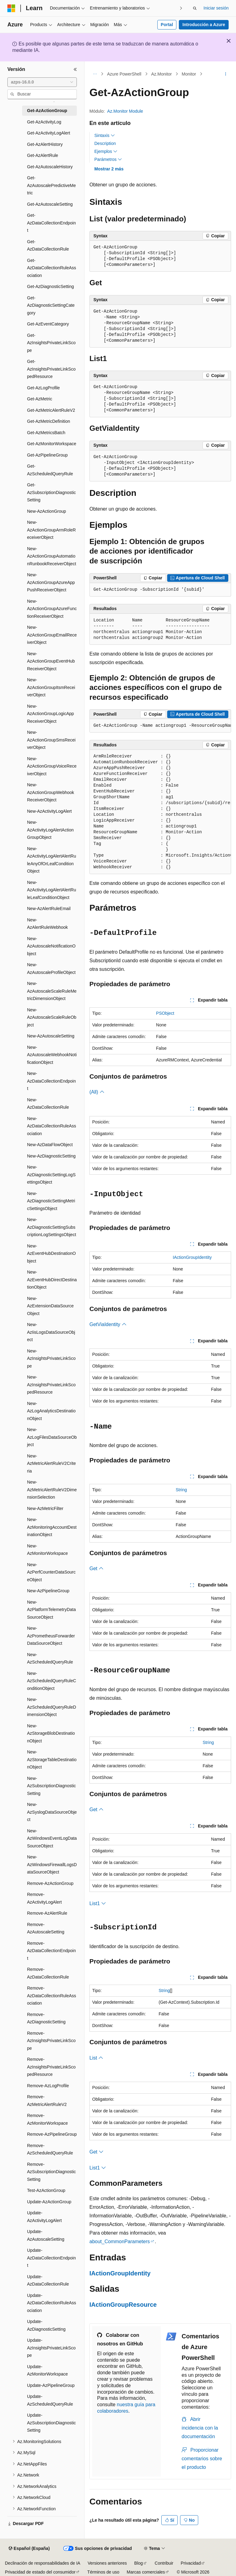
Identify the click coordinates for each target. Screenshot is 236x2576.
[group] (160, 726)
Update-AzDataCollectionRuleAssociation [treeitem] (51, 2303)
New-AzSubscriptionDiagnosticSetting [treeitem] (51, 1786)
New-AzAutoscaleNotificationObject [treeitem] (51, 946)
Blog (138, 2563)
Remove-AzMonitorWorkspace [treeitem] (47, 2119)
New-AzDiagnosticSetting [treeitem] (51, 1156)
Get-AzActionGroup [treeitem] (47, 110)
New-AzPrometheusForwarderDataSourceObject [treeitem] (51, 1636)
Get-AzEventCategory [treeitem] (48, 323)
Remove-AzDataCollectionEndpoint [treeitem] (51, 1951)
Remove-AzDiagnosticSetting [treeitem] (46, 2018)
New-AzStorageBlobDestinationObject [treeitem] (51, 1733)
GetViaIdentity (108, 1324)
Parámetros (108, 159)
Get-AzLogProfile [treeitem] (43, 387)
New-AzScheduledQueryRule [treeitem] (50, 1658)
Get (96, 1568)
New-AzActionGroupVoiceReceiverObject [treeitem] (52, 766)
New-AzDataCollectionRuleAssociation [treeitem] (51, 1126)
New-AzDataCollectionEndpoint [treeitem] (51, 1081)
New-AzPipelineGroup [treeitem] (48, 1590)
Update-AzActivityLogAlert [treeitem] (44, 2216)
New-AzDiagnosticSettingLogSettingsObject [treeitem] (51, 1175)
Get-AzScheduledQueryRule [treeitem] (50, 470)
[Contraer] (75, 69)
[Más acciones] (225, 74)
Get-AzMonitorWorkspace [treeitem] (51, 443)
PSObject (165, 1013)
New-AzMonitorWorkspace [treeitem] (47, 1549)
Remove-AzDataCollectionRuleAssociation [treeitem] (51, 1996)
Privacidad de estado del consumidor (40, 2572)
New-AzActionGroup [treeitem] (46, 511)
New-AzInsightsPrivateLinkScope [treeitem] (51, 1358)
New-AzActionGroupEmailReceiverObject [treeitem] (52, 635)
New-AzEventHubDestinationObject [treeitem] (51, 1253)
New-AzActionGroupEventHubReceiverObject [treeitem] (51, 661)
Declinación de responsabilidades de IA (42, 2563)
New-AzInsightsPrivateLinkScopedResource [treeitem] (51, 1385)
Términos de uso (103, 2572)
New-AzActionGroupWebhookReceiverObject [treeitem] (50, 792)
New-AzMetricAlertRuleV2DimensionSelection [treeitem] (52, 1490)
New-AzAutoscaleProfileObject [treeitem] (51, 968)
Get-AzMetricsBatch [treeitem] (46, 432)
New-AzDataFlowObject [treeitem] (50, 1144)
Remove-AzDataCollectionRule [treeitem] (48, 1973)
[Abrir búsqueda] (195, 8)
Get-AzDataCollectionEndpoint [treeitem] (51, 223)
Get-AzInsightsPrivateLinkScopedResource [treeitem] (51, 369)
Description (105, 143)
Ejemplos (105, 151)
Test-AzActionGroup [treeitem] (46, 2190)
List (96, 2057)
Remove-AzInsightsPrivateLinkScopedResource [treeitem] (51, 2067)
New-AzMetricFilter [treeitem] (45, 1508)
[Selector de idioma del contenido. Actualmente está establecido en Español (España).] (29, 2549)
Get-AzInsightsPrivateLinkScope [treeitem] (51, 343)
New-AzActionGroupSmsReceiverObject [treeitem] (51, 740)
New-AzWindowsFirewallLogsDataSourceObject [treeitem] (52, 1864)
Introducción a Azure (204, 24)
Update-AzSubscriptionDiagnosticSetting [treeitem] (51, 2423)
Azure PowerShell (124, 74)
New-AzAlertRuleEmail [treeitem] (49, 908)
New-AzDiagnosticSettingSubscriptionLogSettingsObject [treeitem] (51, 1227)
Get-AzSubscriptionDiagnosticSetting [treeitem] (51, 492)
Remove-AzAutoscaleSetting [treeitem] (45, 1928)
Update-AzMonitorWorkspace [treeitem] (47, 2370)
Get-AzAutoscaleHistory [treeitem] (50, 166)
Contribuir (164, 2563)
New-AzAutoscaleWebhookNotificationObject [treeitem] (52, 1055)
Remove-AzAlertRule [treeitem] (47, 1913)
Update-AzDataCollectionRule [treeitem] (48, 2280)
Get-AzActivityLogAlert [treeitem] (48, 132)
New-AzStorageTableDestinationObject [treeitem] (52, 1759)
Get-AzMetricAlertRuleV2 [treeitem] (51, 410)
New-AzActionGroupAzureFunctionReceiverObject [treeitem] (52, 609)
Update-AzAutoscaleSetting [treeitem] (45, 2235)
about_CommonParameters (119, 2241)
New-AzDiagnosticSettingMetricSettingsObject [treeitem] (51, 1201)
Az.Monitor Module (125, 111)
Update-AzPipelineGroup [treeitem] (51, 2385)
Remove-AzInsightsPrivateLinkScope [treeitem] (51, 2041)
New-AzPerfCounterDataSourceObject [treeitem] (51, 1572)
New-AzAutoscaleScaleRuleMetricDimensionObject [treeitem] (52, 991)
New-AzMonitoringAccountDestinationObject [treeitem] (52, 1527)
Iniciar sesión (216, 8)
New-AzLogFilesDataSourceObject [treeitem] (52, 1437)
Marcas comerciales (146, 2572)
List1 (97, 1903)
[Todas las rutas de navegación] (94, 74)
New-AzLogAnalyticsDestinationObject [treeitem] (51, 1411)
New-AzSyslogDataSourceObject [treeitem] (52, 1812)
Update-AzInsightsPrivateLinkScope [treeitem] (51, 2348)
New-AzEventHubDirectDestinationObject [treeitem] (52, 1280)
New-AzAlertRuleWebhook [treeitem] (47, 923)
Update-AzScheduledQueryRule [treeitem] (50, 2400)
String (181, 1489)
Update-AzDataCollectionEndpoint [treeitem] (51, 2258)
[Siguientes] (180, 8)
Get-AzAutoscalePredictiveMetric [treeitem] (51, 185)
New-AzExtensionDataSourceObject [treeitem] (50, 1306)
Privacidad (191, 2563)
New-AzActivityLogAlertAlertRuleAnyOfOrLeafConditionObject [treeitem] (51, 860)
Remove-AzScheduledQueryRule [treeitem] (50, 2149)
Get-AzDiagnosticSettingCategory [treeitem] (51, 305)
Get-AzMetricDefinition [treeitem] (48, 421)
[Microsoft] (11, 8)
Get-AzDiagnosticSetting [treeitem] (50, 286)
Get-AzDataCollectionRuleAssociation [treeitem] (51, 268)
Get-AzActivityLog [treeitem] (44, 121)
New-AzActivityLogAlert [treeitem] (49, 811)
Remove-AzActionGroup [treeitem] (50, 1883)
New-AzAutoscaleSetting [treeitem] (50, 1035)
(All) (96, 1092)
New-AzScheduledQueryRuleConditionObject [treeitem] (51, 1681)
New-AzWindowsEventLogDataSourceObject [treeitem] (52, 1838)
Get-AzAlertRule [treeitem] (42, 155)
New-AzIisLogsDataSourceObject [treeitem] (51, 1332)
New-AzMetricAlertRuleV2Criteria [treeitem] (51, 1463)
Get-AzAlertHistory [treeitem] (45, 144)
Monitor (189, 74)
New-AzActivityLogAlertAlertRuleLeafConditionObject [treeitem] (51, 890)
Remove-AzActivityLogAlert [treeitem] (44, 1898)
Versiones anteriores (107, 2563)
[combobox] (42, 82)
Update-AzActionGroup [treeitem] (49, 2201)
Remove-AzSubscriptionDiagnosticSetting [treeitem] (51, 2172)
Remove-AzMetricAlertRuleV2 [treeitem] (47, 2100)
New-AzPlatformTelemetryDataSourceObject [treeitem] (51, 1610)
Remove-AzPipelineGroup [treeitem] (52, 2134)
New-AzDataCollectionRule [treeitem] (48, 1103)
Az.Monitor (161, 74)
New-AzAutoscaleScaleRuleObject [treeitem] (51, 1017)
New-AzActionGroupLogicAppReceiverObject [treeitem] (50, 714)
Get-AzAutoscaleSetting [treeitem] (50, 204)
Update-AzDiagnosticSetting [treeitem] (46, 2325)
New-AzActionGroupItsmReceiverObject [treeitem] (51, 687)
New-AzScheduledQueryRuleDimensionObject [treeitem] (51, 1707)
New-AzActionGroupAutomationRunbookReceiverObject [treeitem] (51, 556)
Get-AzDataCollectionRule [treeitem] (48, 245)
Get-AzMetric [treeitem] (39, 398)
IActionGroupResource (123, 2304)
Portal (167, 24)
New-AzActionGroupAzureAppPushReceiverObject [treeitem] (51, 582)
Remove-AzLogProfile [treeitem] (48, 2085)
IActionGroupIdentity (192, 1257)
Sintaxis (104, 135)
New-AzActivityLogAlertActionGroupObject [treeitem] (50, 830)
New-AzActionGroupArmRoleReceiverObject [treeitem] (51, 530)
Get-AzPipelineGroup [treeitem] (47, 455)
